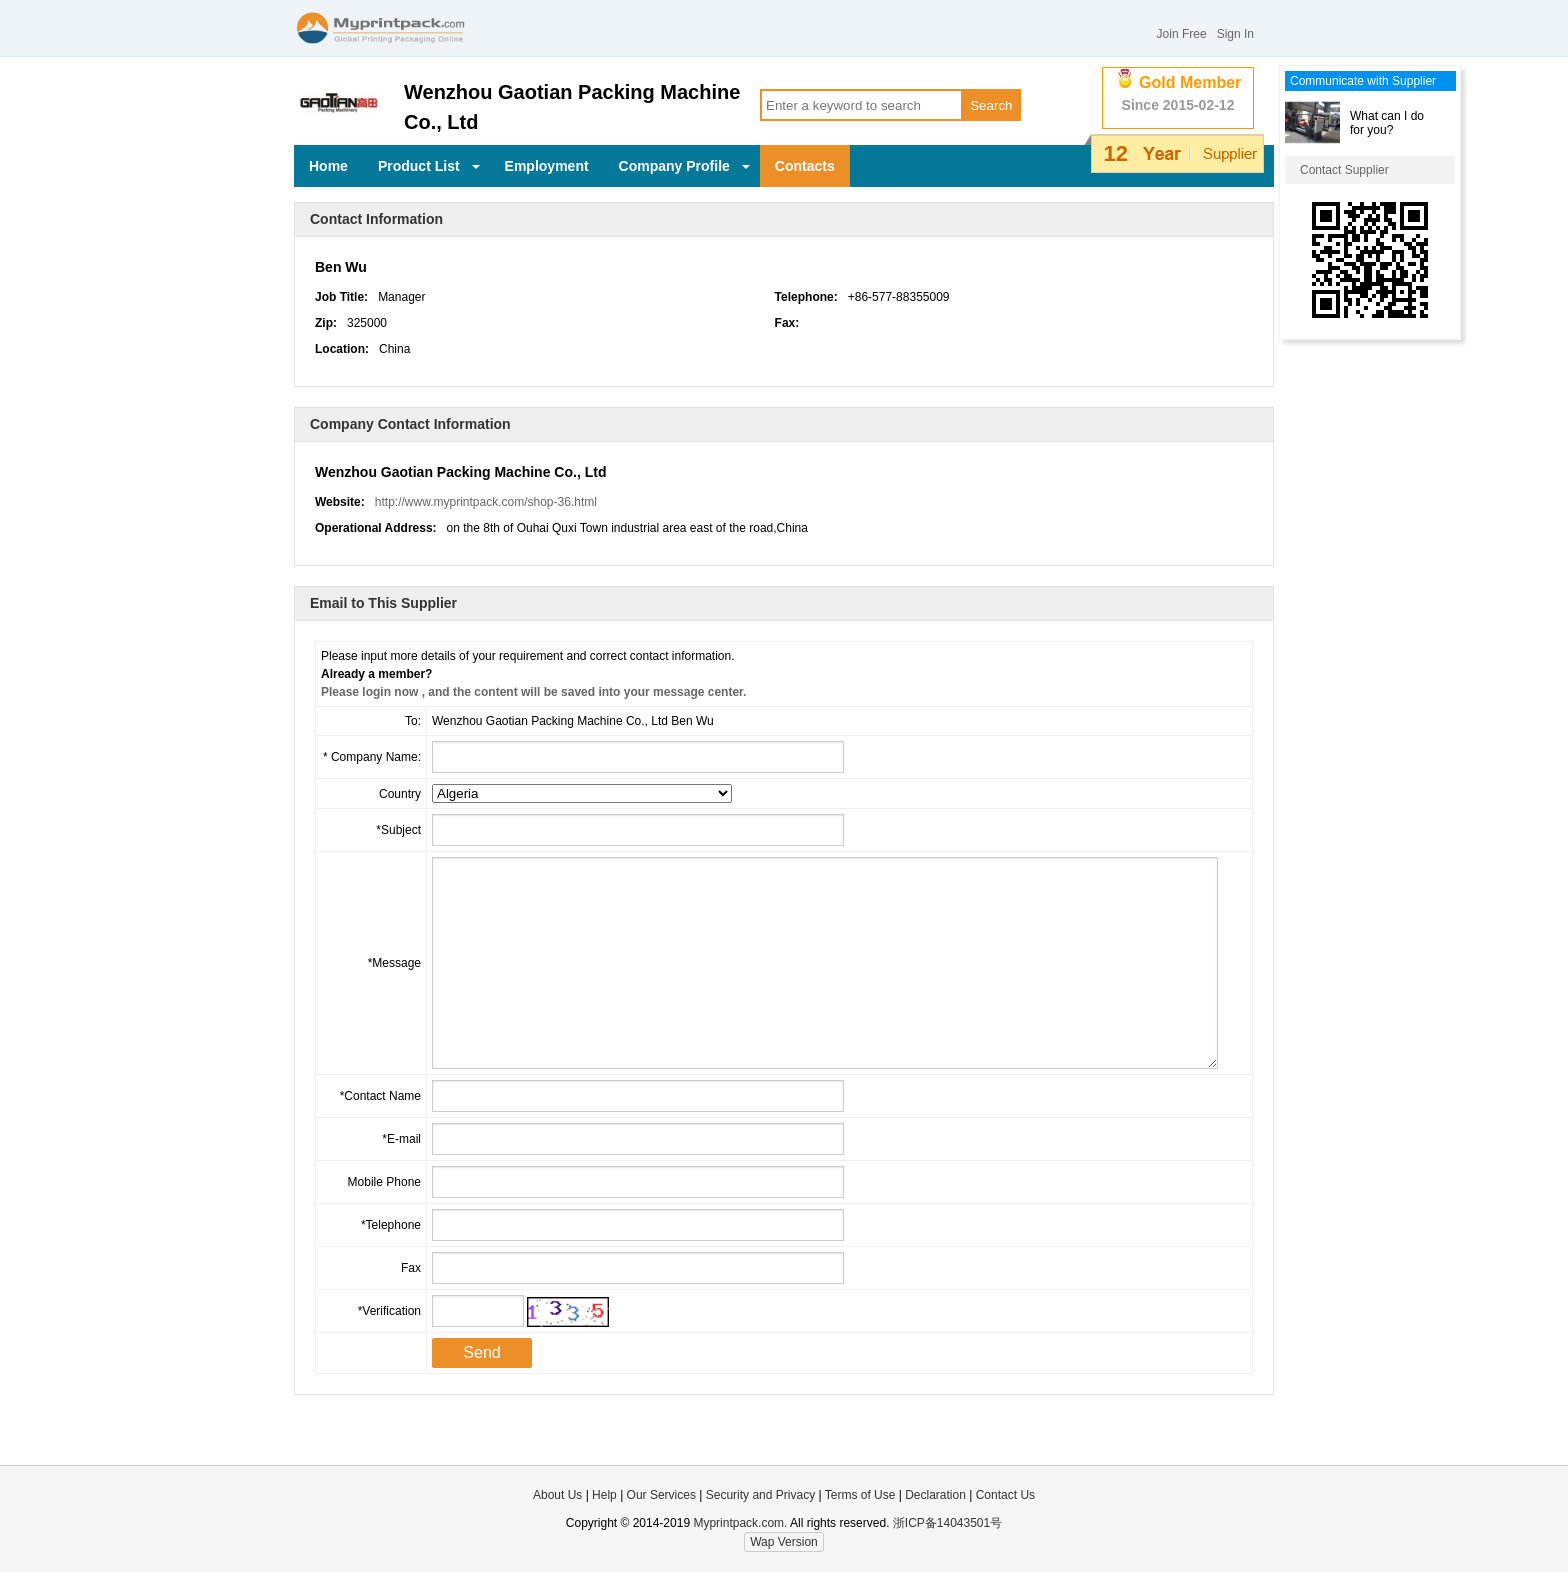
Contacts (805, 166)
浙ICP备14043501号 (947, 1523)
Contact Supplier (1344, 170)
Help (604, 1495)
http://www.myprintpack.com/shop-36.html (486, 502)
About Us (557, 1495)
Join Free (1182, 34)
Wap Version (784, 1542)
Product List (429, 166)
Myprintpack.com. (738, 1523)
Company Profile (684, 166)
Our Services (661, 1495)
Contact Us (1005, 1495)
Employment (547, 166)
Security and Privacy (760, 1495)
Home (328, 166)
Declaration (935, 1495)
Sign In (1235, 34)
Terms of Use (862, 1495)
